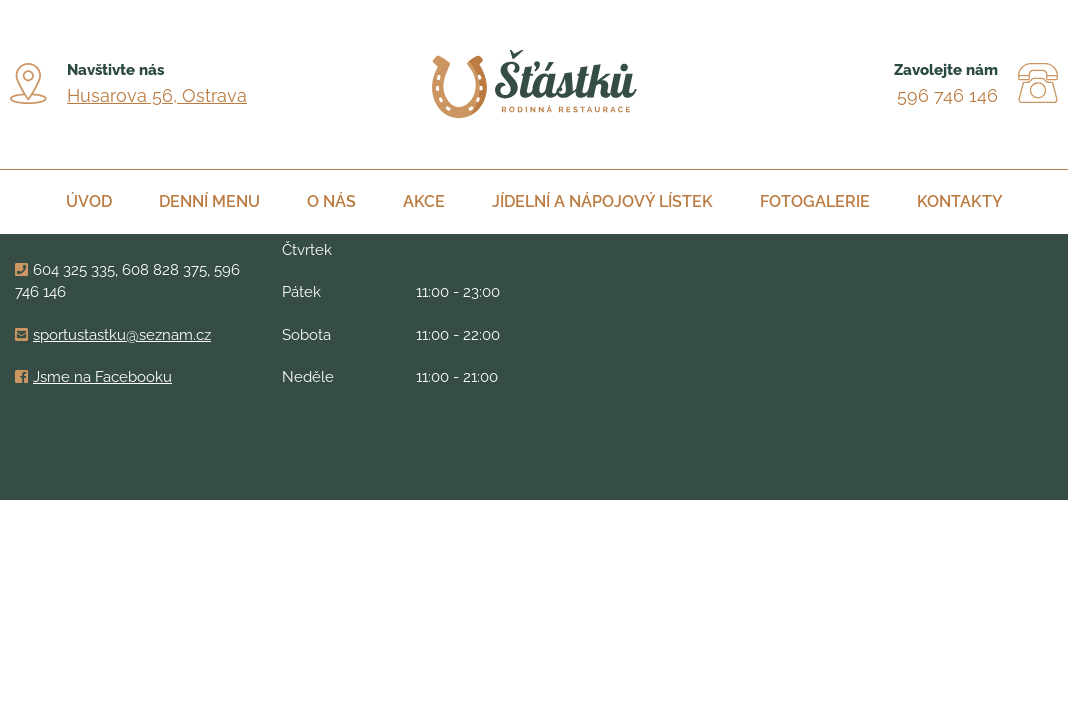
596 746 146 (947, 95)
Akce (424, 201)
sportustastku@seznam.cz (122, 335)
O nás (331, 201)
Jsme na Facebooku (102, 377)
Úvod (89, 201)
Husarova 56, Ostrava (157, 95)
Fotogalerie (815, 201)
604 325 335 (74, 270)
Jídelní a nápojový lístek (602, 201)
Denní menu (209, 201)
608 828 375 (164, 270)
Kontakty (960, 201)
